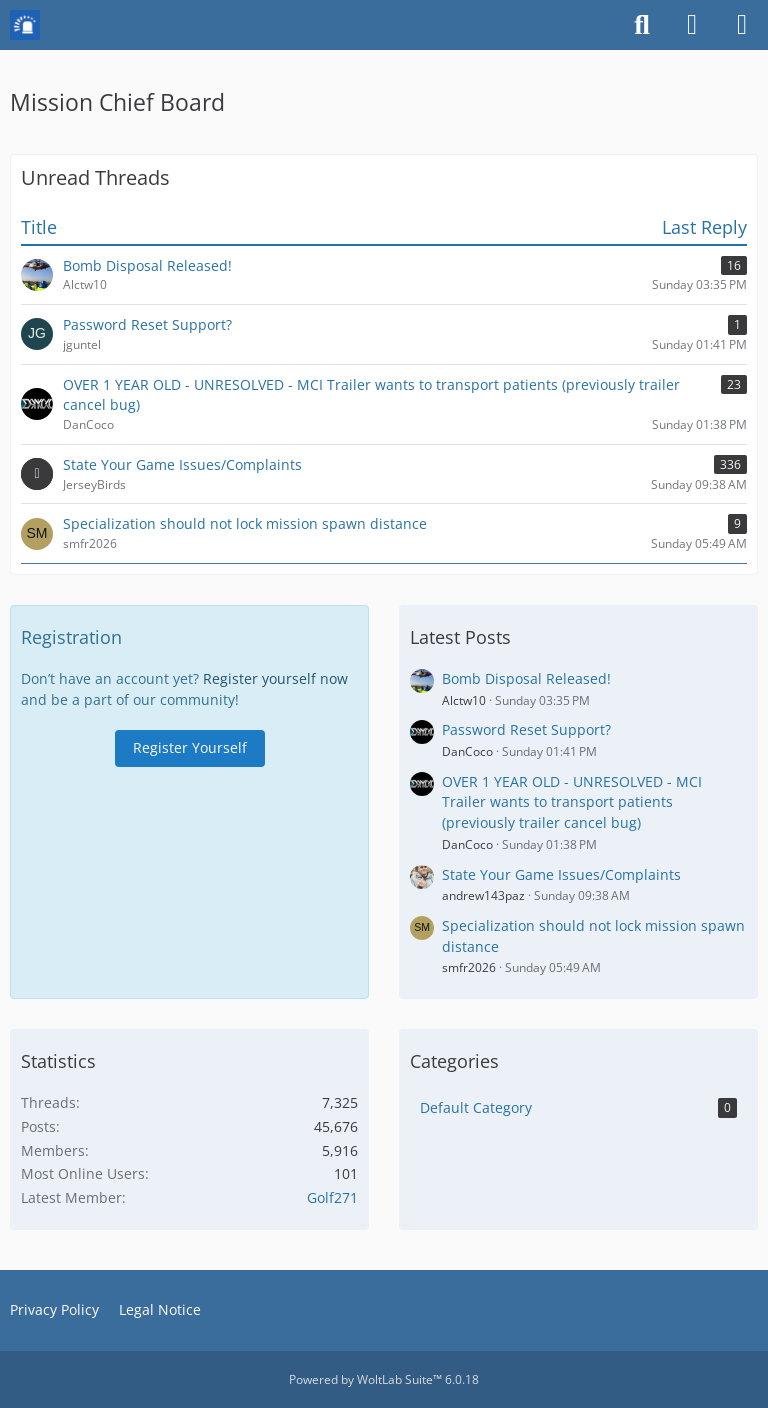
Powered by (384, 1379)
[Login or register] (692, 25)
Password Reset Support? (526, 729)
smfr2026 (469, 967)
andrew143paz (483, 895)
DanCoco (467, 751)
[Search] (642, 25)
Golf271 (332, 1197)
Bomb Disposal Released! (526, 678)
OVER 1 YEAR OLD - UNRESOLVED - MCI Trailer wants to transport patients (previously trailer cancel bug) (572, 802)
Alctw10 (464, 700)
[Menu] (742, 25)
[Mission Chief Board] (25, 25)
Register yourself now (275, 678)
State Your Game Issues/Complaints (561, 874)
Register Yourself (190, 747)
